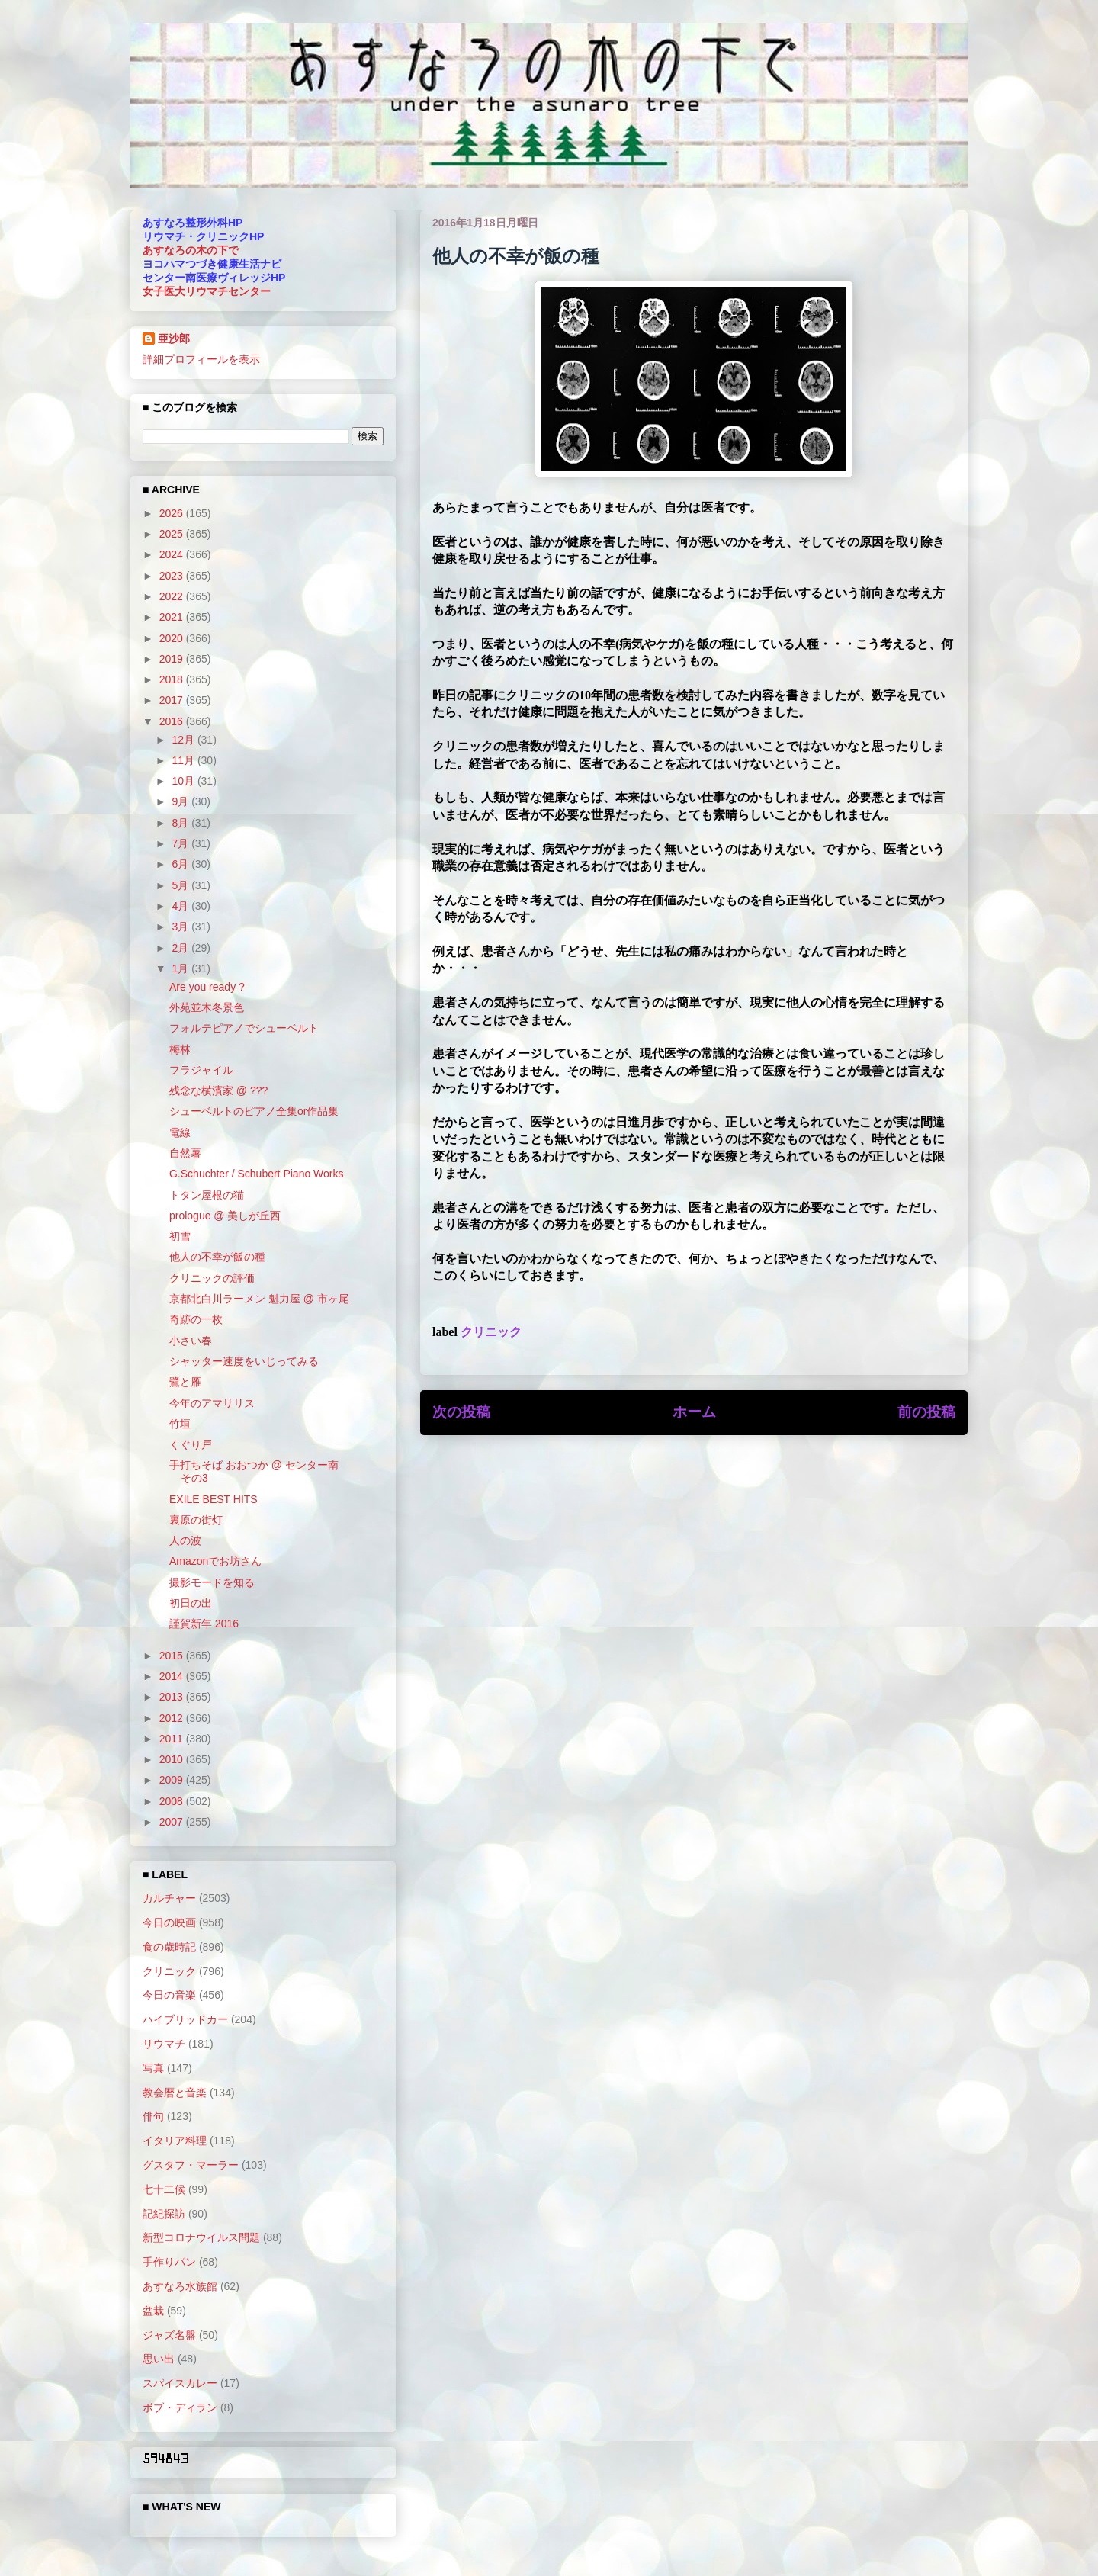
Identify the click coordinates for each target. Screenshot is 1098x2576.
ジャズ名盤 (169, 2335)
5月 (181, 885)
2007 (172, 1822)
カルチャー (169, 1898)
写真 (153, 2068)
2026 (172, 513)
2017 (172, 700)
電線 (180, 1132)
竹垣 (180, 1424)
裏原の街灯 (196, 1520)
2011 (172, 1739)
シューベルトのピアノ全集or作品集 (254, 1111)
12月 (184, 740)
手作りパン (169, 2262)
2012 (172, 1718)
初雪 (180, 1236)
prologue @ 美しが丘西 (225, 1215)
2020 (172, 638)
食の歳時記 (169, 1947)
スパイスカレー (180, 2383)
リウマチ (164, 2044)
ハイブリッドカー (185, 2019)
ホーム (694, 1412)
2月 (181, 948)
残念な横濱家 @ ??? (218, 1090)
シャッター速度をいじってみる (244, 1361)
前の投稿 (926, 1412)
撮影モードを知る (212, 1582)
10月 (184, 781)
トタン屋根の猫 (206, 1195)
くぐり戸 (190, 1444)
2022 (172, 596)
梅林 (180, 1049)
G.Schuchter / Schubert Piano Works (256, 1174)
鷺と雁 (185, 1382)
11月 (184, 760)
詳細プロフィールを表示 (201, 359)
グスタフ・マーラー (191, 2165)
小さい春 (190, 1341)
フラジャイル (201, 1070)
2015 (172, 1655)
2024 (172, 554)
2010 (172, 1759)
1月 (181, 968)
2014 (172, 1676)
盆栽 (153, 2311)
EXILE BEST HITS (213, 1499)
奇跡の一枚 (196, 1319)
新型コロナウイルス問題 (201, 2237)
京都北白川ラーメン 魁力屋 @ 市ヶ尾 (259, 1299)
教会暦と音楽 (175, 2092)
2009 (172, 1780)
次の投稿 (461, 1412)
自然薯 (185, 1153)
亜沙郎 (174, 338)
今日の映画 (169, 1922)
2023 (172, 576)
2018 (172, 679)
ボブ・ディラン (180, 2407)
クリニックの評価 (212, 1278)
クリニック (491, 1331)
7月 (181, 843)
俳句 (153, 2116)
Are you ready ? (207, 987)
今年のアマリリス (212, 1403)
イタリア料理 (175, 2140)
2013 (172, 1697)
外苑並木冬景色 (206, 1007)
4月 (181, 906)
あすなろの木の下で (191, 250)
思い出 (159, 2359)
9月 (181, 801)
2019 (172, 659)
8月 (181, 823)
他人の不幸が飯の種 (217, 1257)
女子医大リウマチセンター (207, 291)
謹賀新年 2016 (204, 1623)
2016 (172, 721)
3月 (181, 926)
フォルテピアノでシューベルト (244, 1028)
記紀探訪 (164, 2214)
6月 (181, 864)
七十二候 (164, 2189)
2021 (172, 617)
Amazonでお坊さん (215, 1561)
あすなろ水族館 (180, 2286)
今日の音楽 (169, 1995)
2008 (172, 1801)
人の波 (185, 1540)
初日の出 (190, 1603)
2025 (172, 534)
